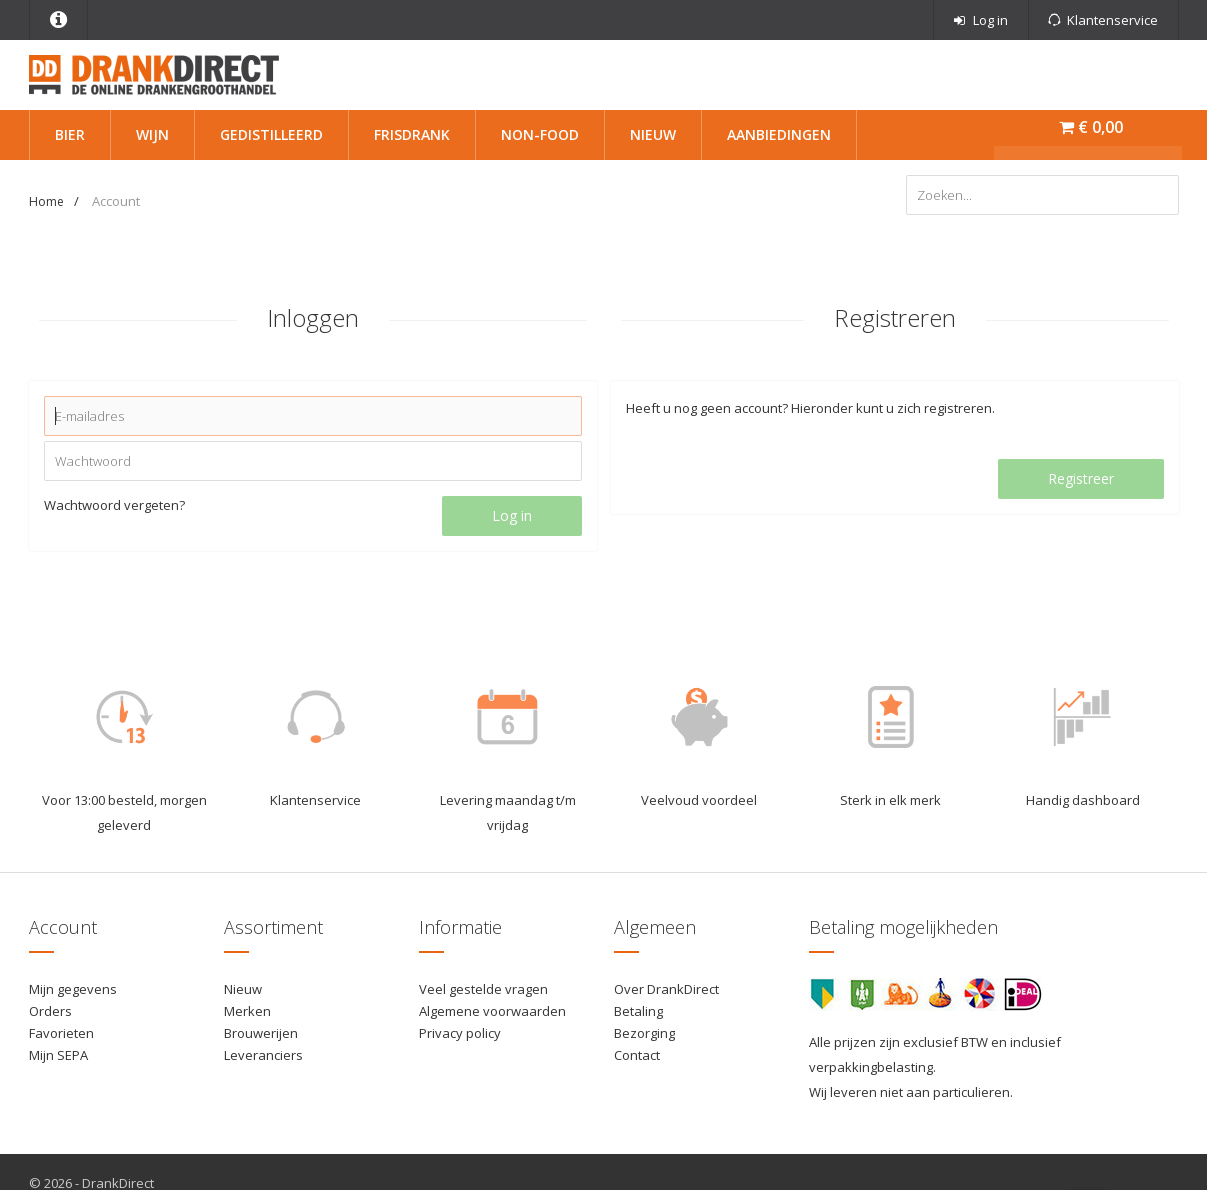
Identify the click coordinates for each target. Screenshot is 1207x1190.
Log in (512, 515)
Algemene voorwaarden (492, 1011)
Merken (247, 1011)
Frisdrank (412, 134)
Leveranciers (263, 1055)
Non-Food (540, 134)
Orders (50, 1011)
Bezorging (644, 1033)
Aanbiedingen (779, 134)
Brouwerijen (261, 1033)
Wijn (152, 134)
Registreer (1081, 478)
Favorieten (61, 1033)
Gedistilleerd (271, 134)
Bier (70, 134)
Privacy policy (460, 1033)
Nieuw (653, 134)
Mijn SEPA (58, 1055)
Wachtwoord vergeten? (114, 505)
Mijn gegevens (73, 989)
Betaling (638, 1011)
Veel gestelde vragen (483, 989)
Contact (637, 1055)
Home (46, 201)
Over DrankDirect (666, 989)
